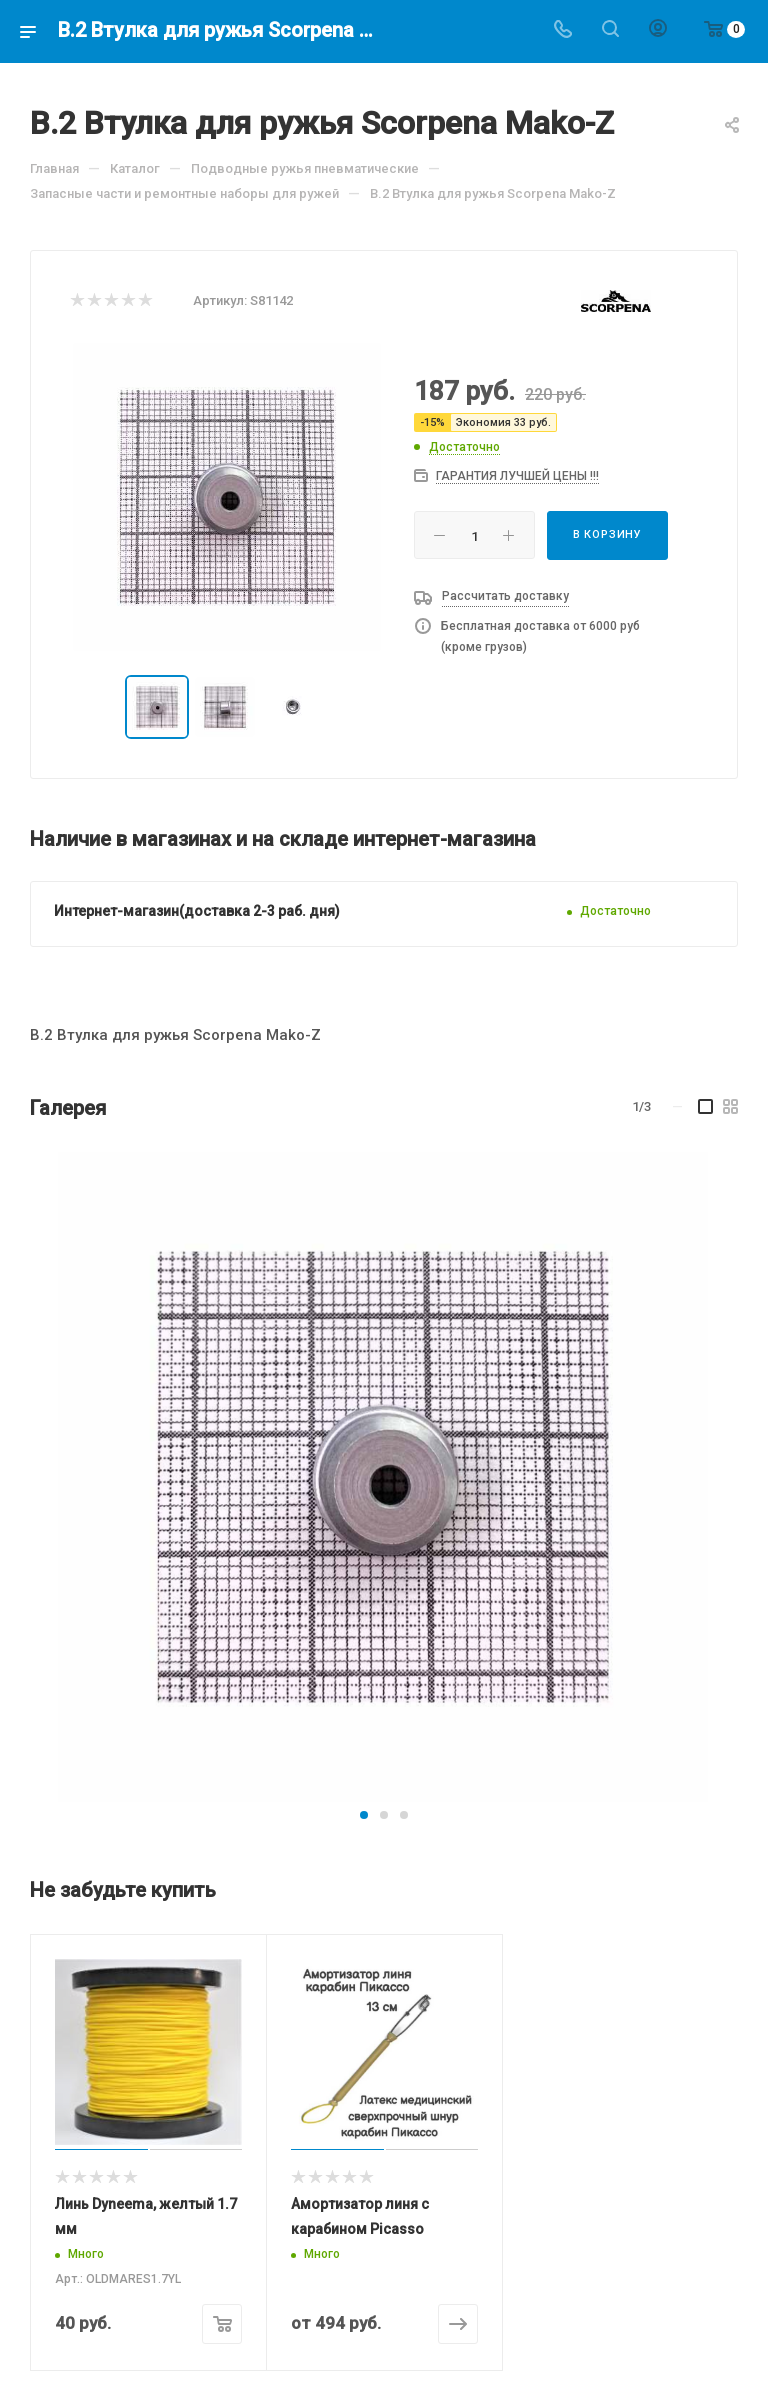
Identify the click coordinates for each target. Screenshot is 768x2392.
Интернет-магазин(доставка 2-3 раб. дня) (197, 911)
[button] (364, 1815)
